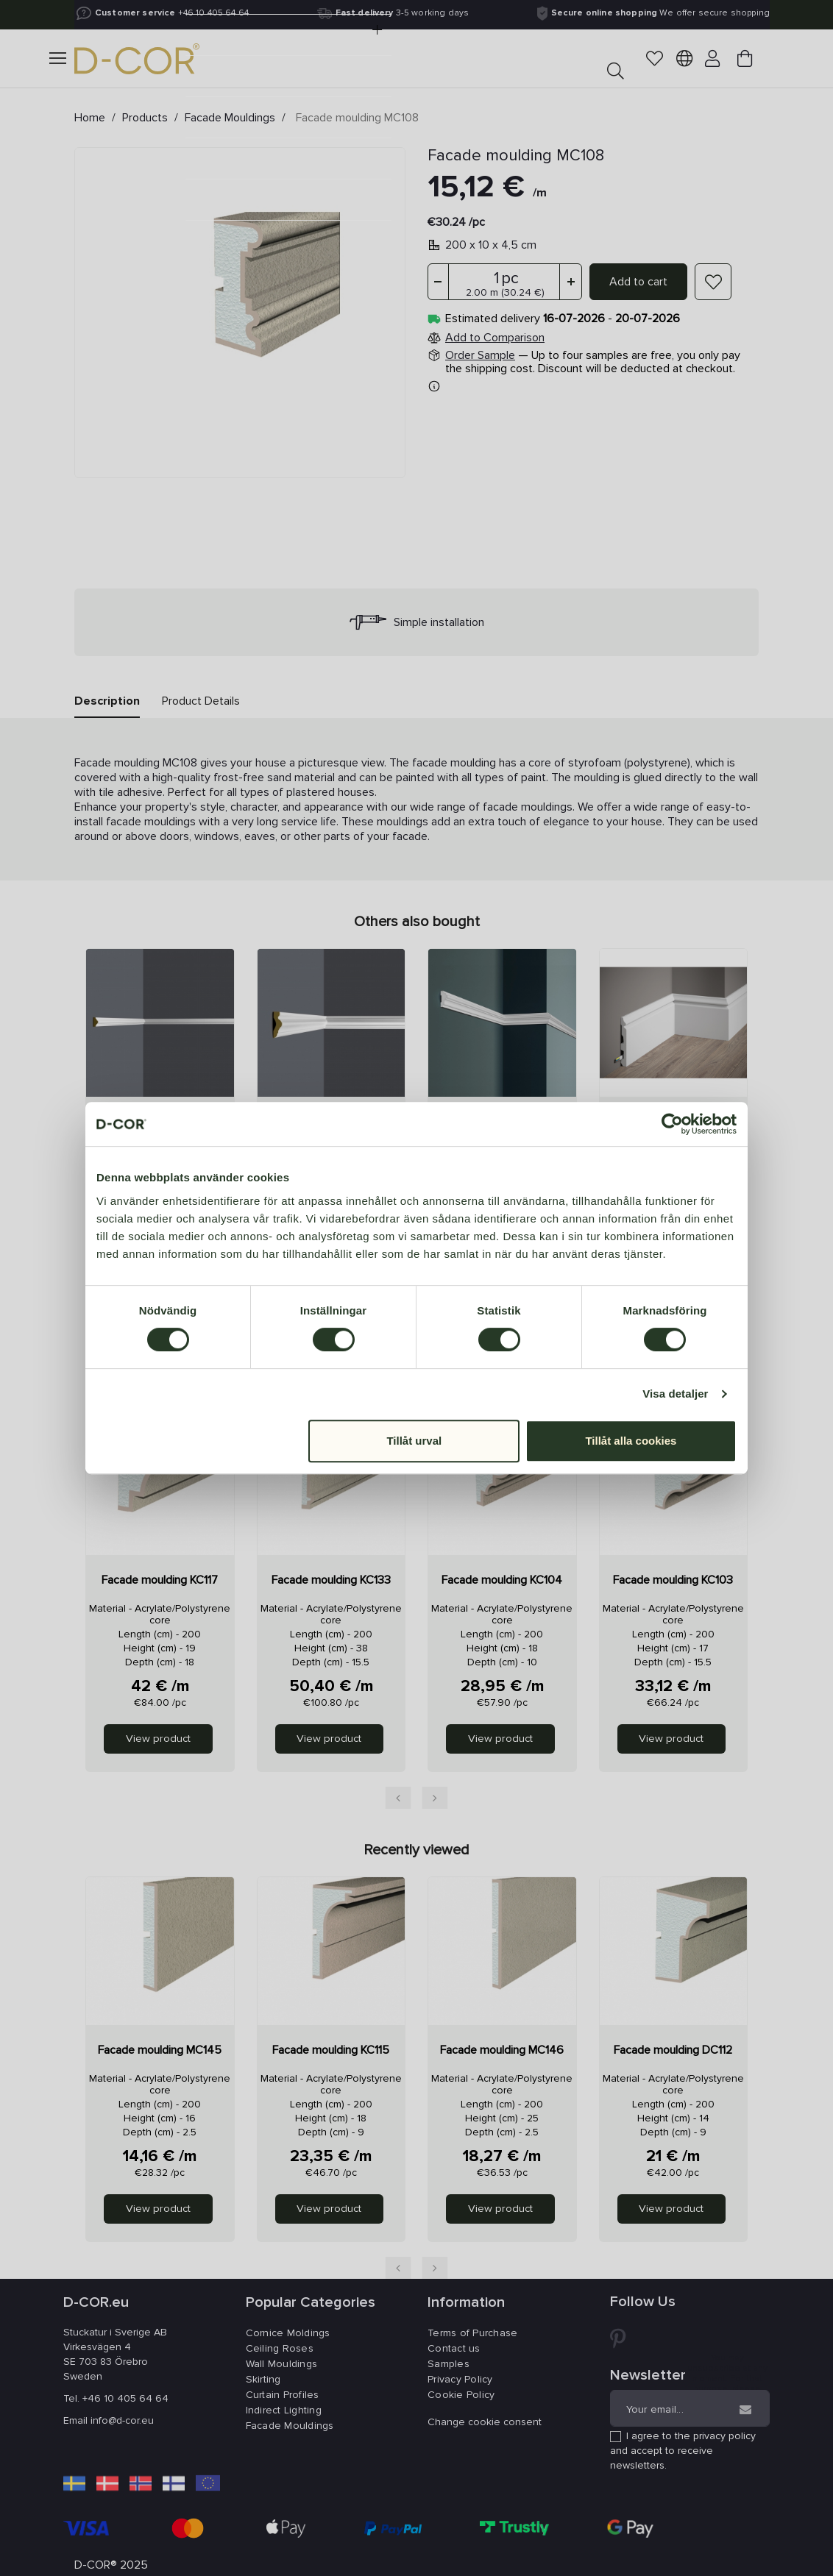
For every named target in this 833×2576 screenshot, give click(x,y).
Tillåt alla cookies (630, 1440)
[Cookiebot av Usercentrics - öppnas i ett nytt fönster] (672, 1124)
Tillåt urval (414, 1440)
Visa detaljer (675, 1393)
